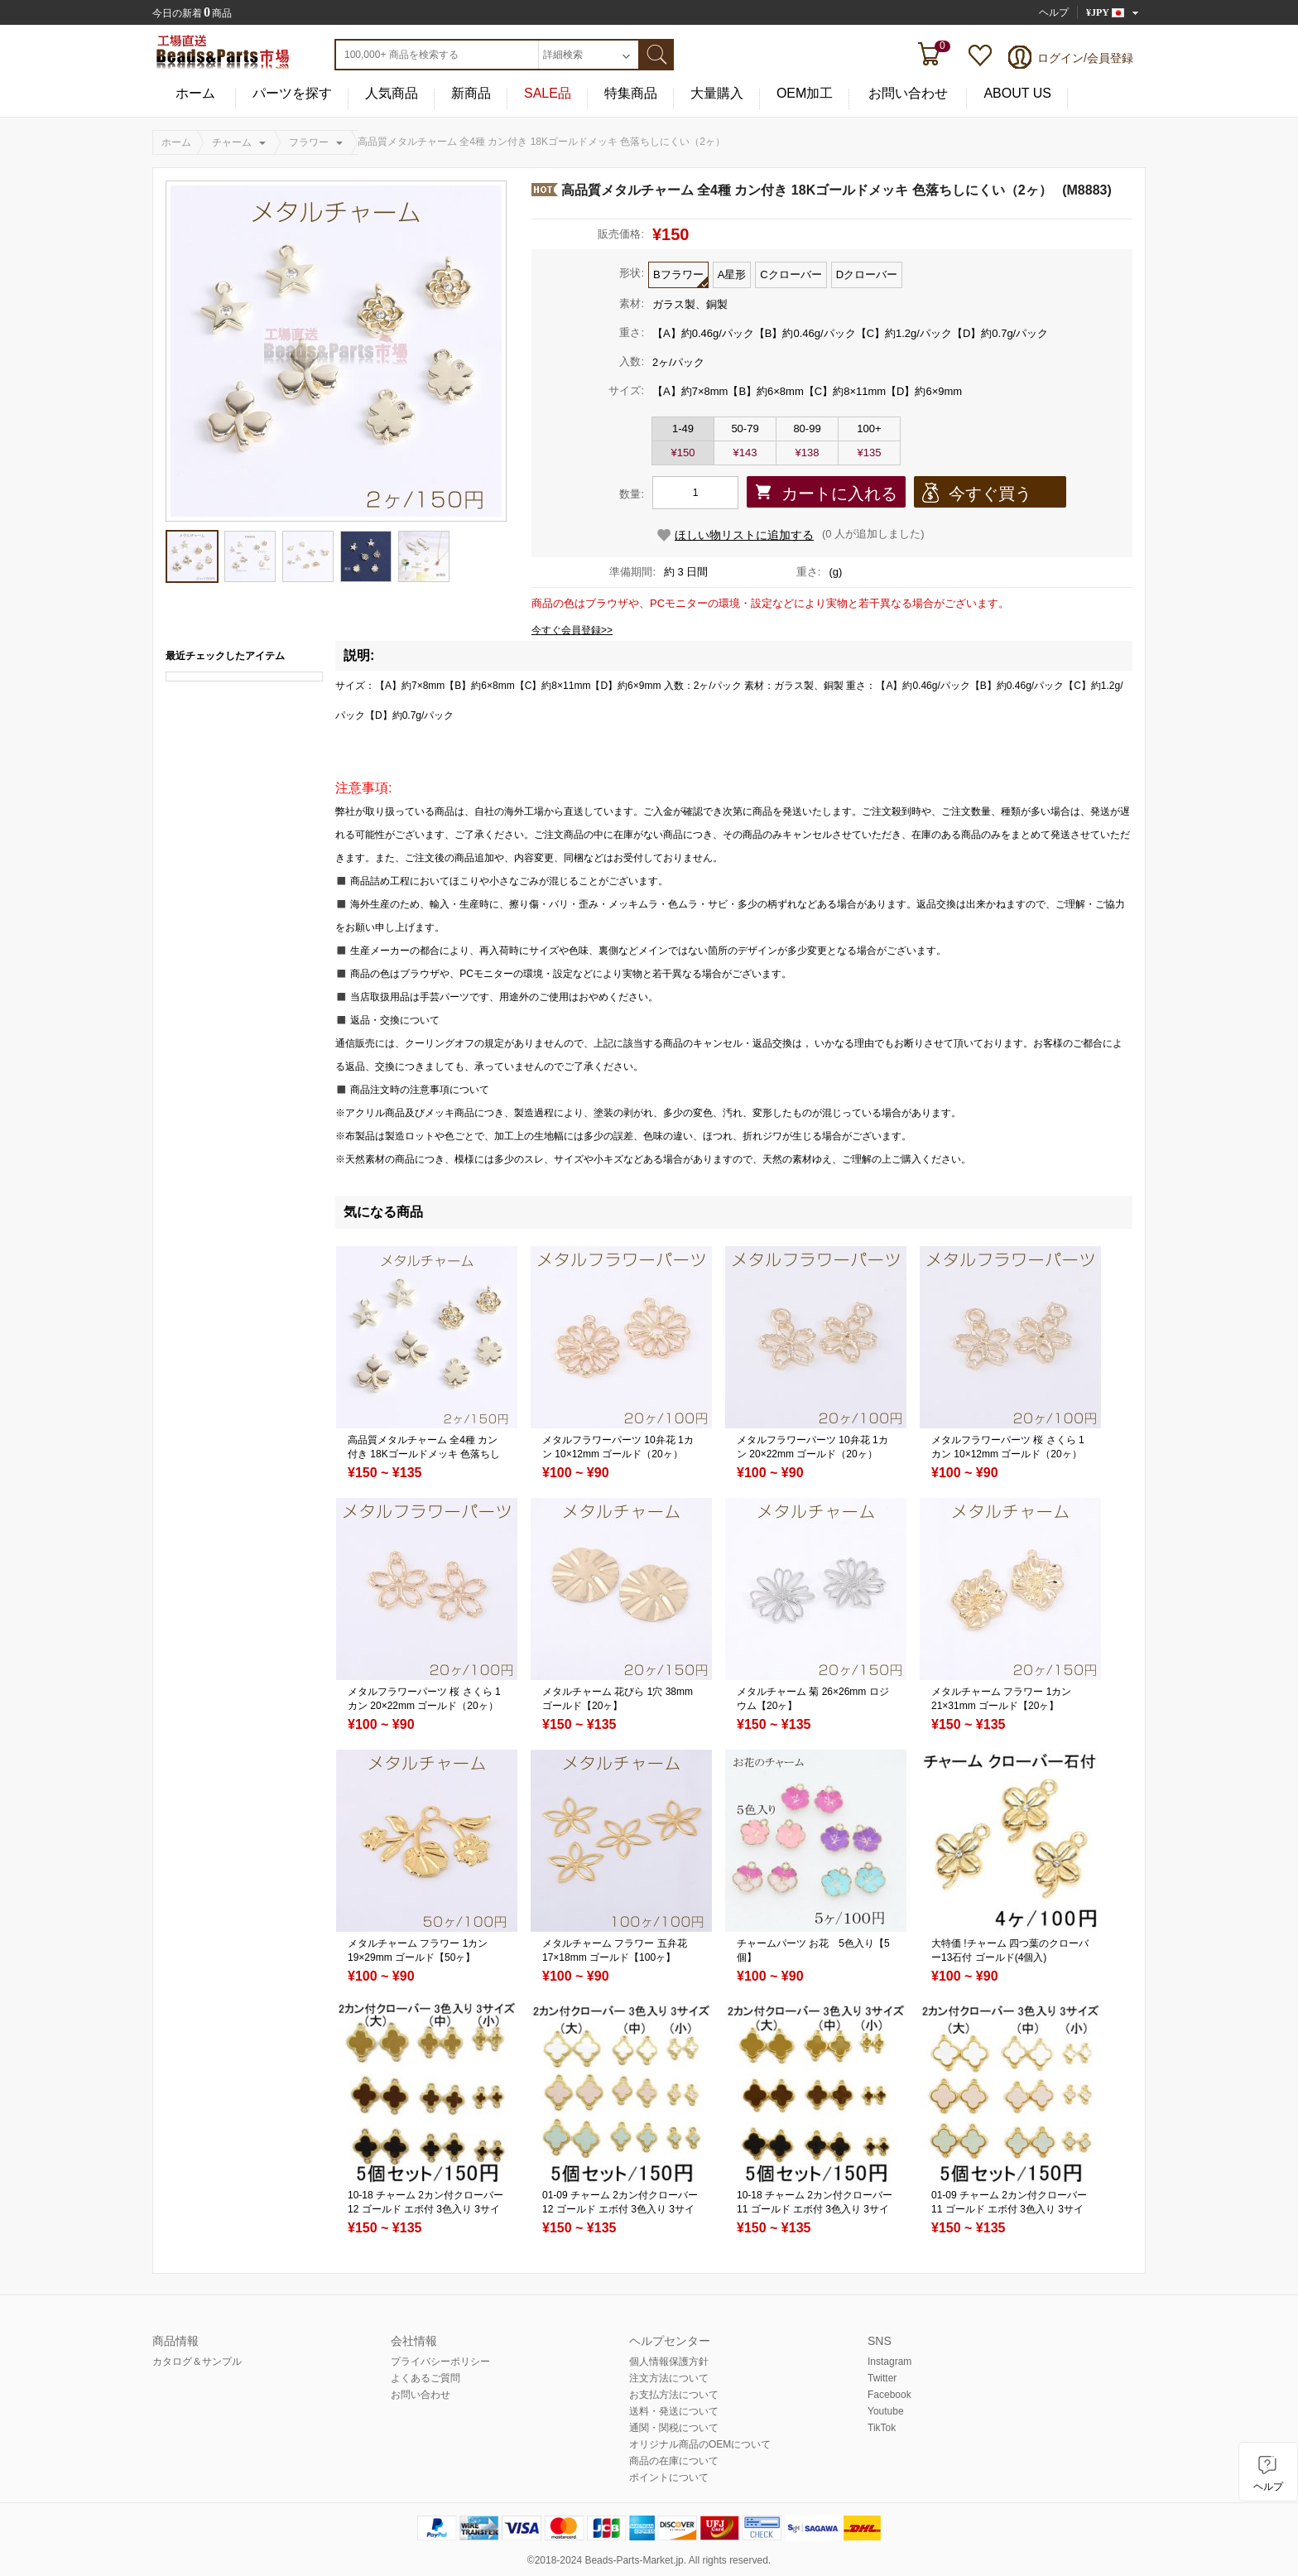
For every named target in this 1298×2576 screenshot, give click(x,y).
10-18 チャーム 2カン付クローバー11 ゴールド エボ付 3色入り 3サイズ (814, 2209)
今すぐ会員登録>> (572, 630)
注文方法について (669, 2378)
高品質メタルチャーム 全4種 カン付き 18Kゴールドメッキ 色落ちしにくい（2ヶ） (424, 1454)
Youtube (886, 2411)
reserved (748, 2560)
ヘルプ (1054, 12)
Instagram (889, 2361)
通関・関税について (674, 2428)
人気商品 (391, 93)
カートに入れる (839, 493)
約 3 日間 (686, 572)
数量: (631, 494)
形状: (631, 273)
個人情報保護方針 (669, 2361)
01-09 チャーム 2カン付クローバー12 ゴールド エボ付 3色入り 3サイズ (620, 2209)
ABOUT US (1017, 93)
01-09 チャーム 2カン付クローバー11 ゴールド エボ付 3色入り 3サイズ (1009, 2209)
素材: (631, 303)
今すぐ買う (990, 493)
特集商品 (630, 93)
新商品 (471, 93)
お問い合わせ (908, 93)
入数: (631, 361)
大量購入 (716, 93)
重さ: (631, 332)
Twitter (882, 2378)
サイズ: (626, 390)
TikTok (882, 2428)
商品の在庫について (674, 2461)
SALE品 (547, 93)
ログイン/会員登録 (1085, 58)
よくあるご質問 (425, 2378)
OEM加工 (804, 93)
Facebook (889, 2394)
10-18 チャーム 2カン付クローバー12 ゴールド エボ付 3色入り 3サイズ (425, 2209)
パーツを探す (292, 93)
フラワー (309, 142)
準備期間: (632, 572)
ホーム (195, 93)
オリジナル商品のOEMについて (700, 2444)
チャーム (232, 142)
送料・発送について (674, 2411)
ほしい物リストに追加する (744, 535)
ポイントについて (669, 2477)
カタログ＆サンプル (197, 2361)
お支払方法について (674, 2394)
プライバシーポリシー (440, 2361)
